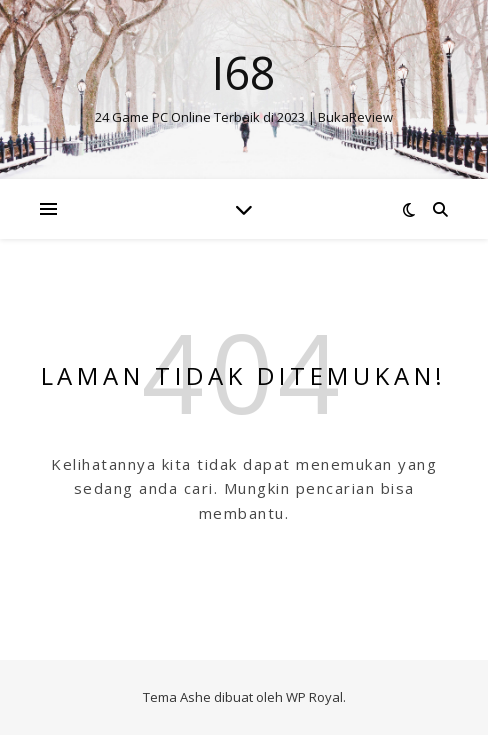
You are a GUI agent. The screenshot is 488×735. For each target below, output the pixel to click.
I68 (244, 72)
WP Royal (314, 697)
